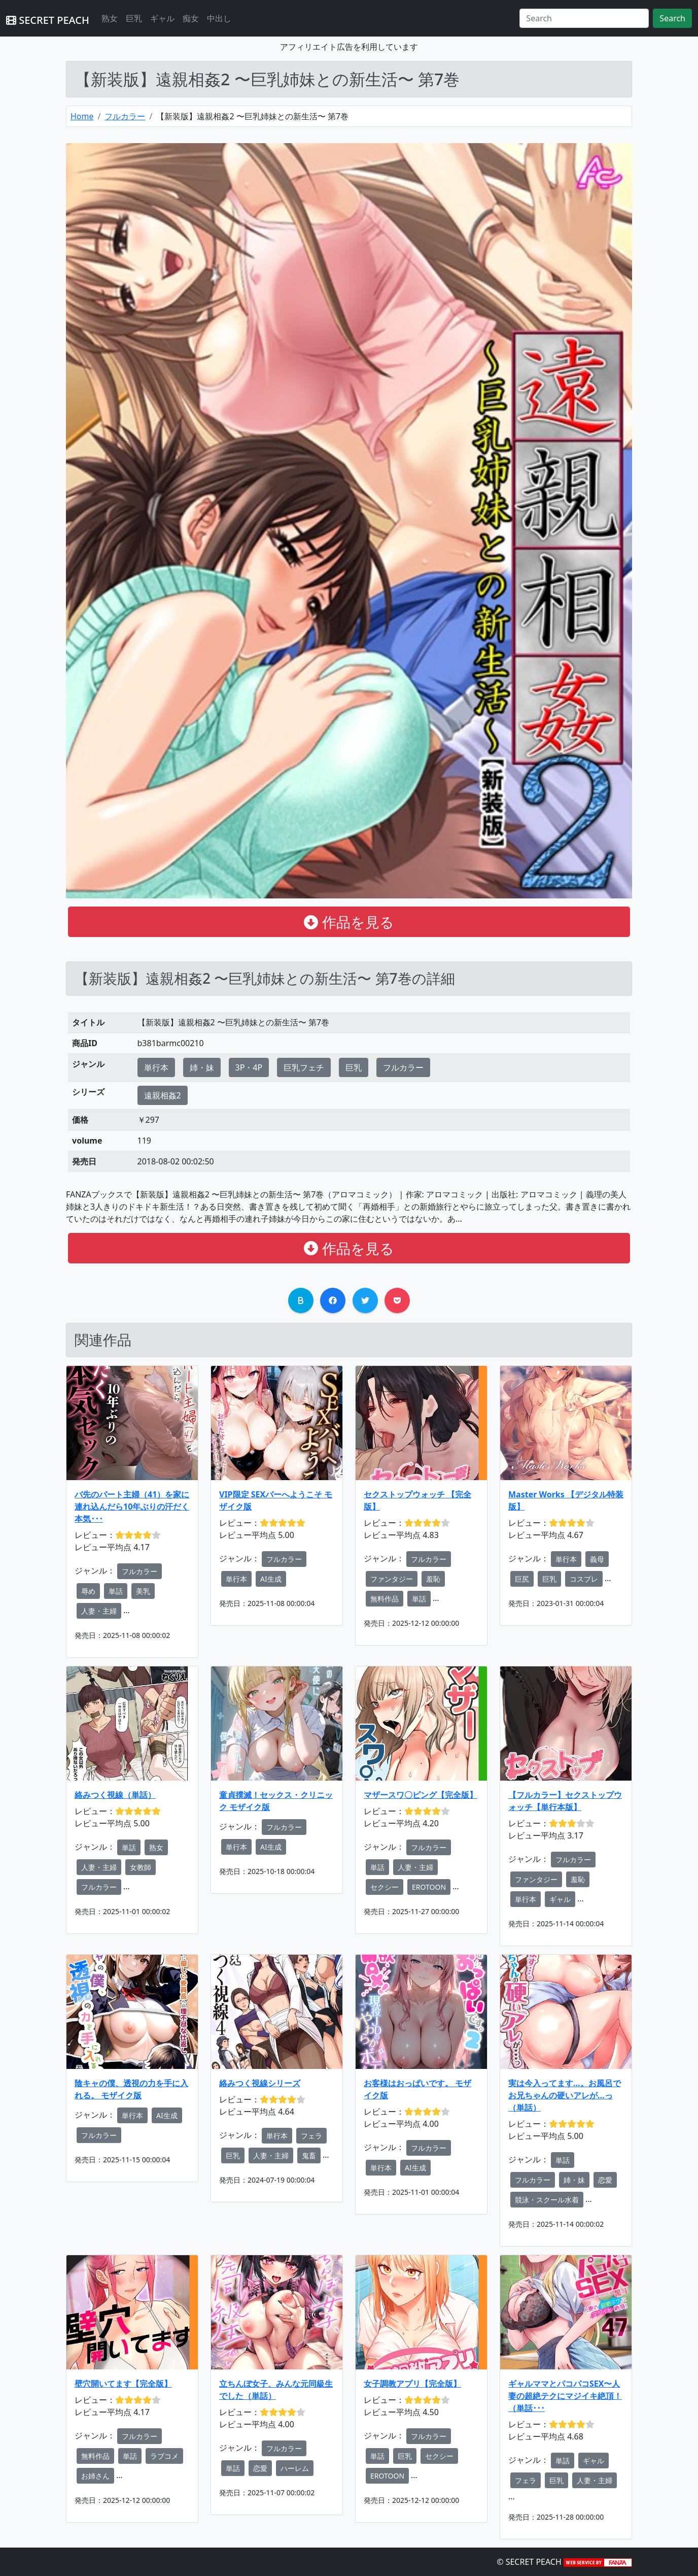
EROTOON (429, 1887)
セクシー (384, 1887)
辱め (88, 1591)
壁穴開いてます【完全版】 (123, 2383)
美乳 (143, 1591)
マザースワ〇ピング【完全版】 (420, 1794)
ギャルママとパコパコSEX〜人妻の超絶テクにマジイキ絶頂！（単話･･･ (565, 2396)
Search (672, 18)
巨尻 (522, 1579)
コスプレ (584, 1579)
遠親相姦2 (162, 1095)
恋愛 (605, 2180)
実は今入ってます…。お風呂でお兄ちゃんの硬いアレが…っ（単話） (564, 2095)
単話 (116, 1591)
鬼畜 (309, 2155)
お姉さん (95, 2476)
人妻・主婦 (99, 1611)
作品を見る (349, 921)
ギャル (162, 18)
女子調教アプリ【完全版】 (412, 2383)
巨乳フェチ (304, 1067)
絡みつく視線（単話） (115, 1794)
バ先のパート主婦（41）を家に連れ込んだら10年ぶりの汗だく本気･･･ (132, 1506)
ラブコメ (164, 2456)
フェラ (311, 2135)
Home (82, 116)
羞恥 (433, 1579)
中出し (219, 18)
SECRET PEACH (47, 20)
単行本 (156, 1067)
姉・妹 (202, 1067)
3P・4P (249, 1067)
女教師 (140, 1867)
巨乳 (134, 18)
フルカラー (124, 116)
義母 (597, 1559)
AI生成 (271, 1579)
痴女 (191, 18)
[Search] (584, 18)
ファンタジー (391, 1579)
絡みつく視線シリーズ (259, 2083)
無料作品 (384, 1598)
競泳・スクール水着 (547, 2199)
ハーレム (295, 2468)
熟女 (109, 18)
